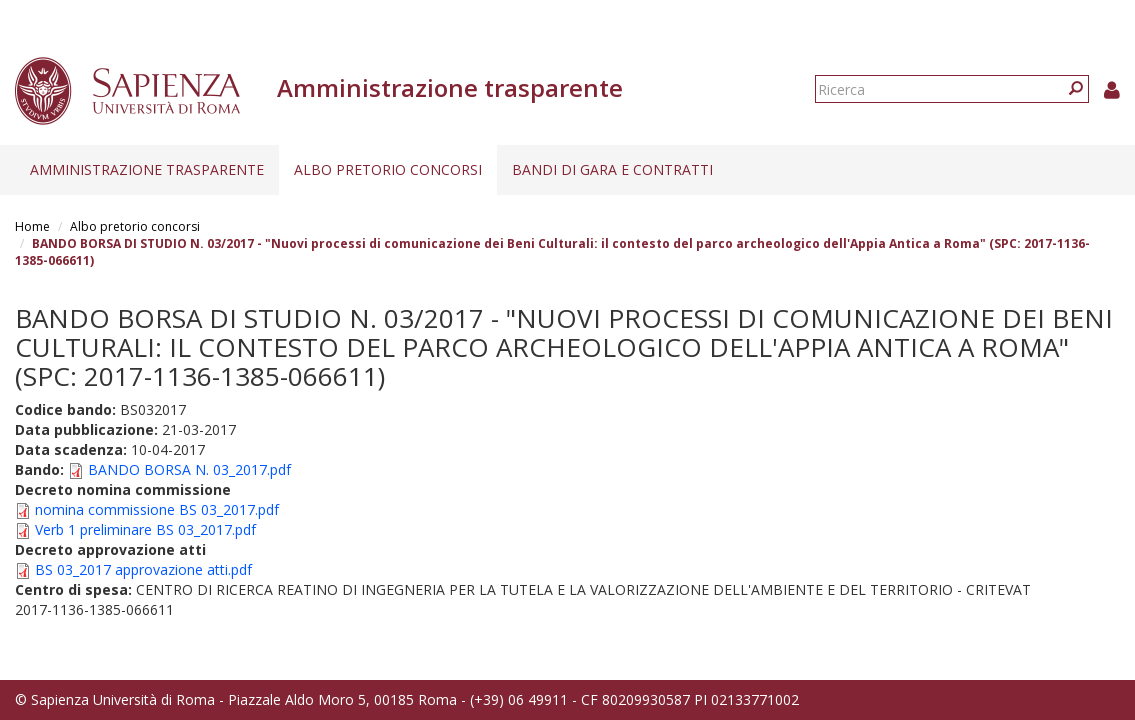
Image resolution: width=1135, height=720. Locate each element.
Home (32, 226)
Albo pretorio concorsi (388, 169)
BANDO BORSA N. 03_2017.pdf (189, 469)
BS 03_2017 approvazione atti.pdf (143, 569)
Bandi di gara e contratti (612, 169)
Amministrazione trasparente (147, 169)
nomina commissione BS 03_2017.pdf (157, 509)
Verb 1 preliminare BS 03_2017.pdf (145, 529)
